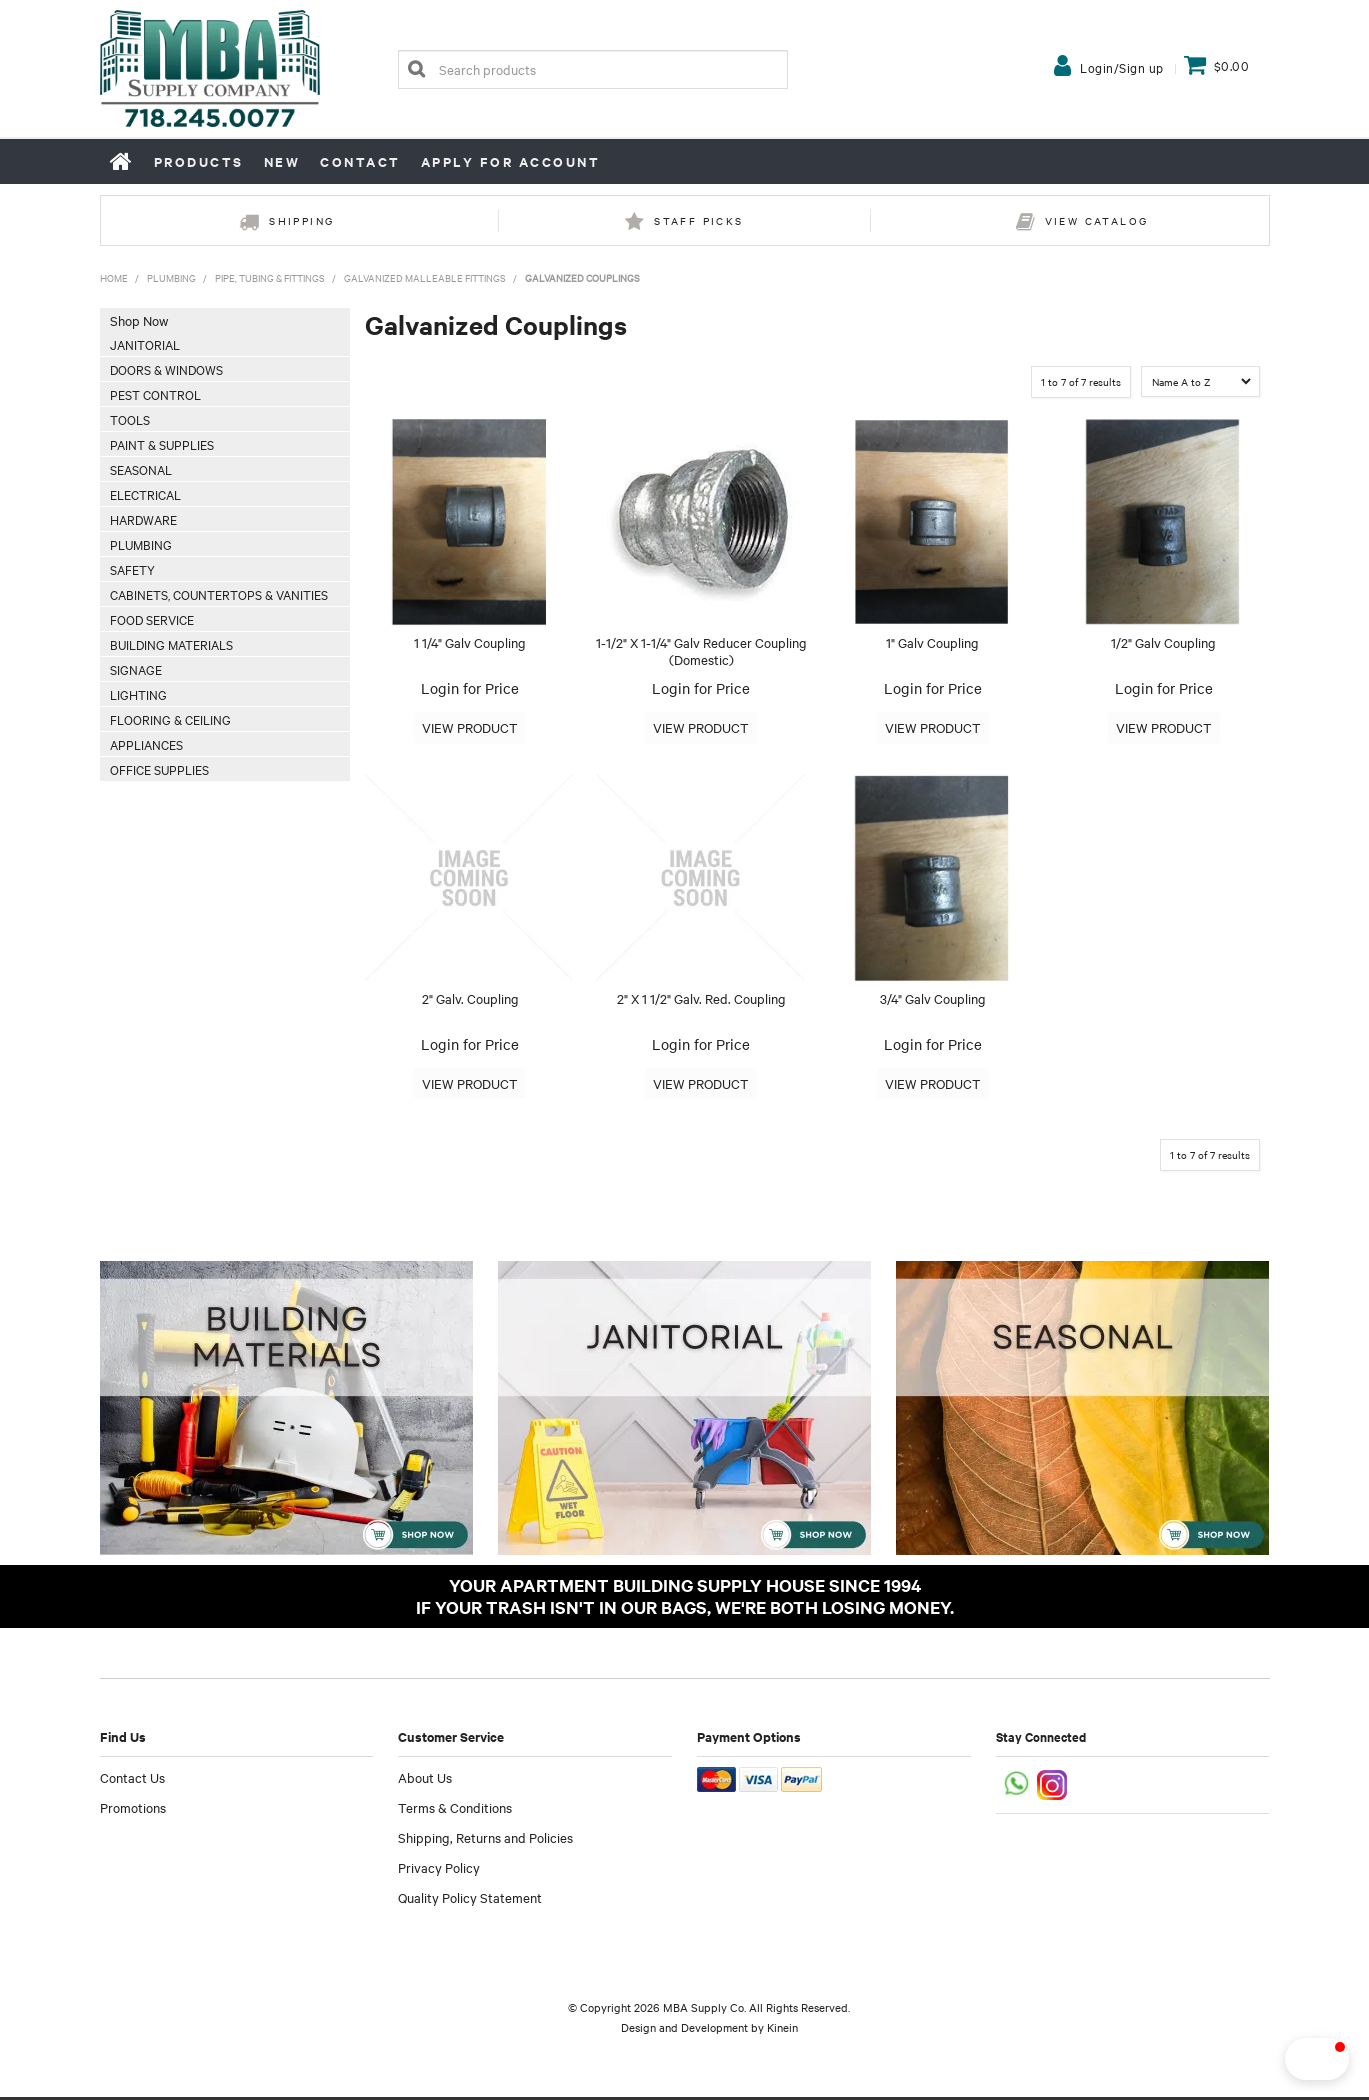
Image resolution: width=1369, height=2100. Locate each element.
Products (199, 161)
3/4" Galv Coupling (933, 1000)
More (470, 728)
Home (122, 161)
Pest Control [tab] (155, 394)
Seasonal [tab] (141, 469)
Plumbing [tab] (141, 544)
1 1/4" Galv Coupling (470, 642)
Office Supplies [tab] (159, 769)
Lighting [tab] (138, 694)
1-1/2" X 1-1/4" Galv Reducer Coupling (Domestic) (701, 650)
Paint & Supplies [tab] (162, 444)
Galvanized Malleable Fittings (425, 277)
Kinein (782, 2030)
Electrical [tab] (145, 494)
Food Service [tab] (152, 619)
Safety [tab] (132, 569)
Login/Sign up (1122, 67)
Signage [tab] (136, 669)
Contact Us (132, 1780)
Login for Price (470, 688)
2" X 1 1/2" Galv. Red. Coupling (701, 1000)
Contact (360, 161)
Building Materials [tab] (171, 644)
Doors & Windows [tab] (166, 369)
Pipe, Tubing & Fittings (270, 277)
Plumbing (171, 277)
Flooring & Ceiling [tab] (170, 719)
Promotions (133, 1810)
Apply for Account (511, 161)
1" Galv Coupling (932, 642)
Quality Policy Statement (470, 1900)
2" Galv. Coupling (470, 1000)
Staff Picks (698, 220)
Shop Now (139, 320)
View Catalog (1097, 220)
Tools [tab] (130, 419)
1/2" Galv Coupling (1163, 642)
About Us (425, 1780)
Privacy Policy (439, 1870)
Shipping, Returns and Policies (485, 1840)
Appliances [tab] (146, 744)
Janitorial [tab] (145, 344)
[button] (1283, 2059)
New (282, 161)
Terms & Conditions (455, 1810)
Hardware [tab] (143, 519)
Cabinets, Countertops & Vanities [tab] (219, 594)
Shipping (301, 220)
